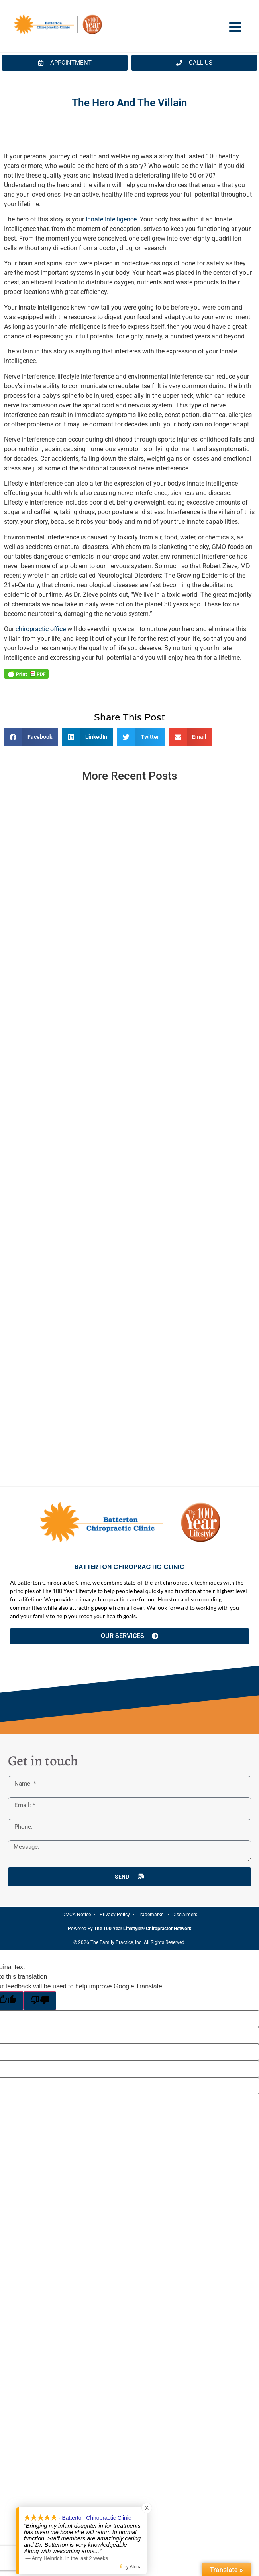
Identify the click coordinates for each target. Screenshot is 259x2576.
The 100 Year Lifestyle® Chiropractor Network (142, 1928)
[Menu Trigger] (235, 26)
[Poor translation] (40, 2000)
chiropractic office (41, 629)
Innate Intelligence (111, 219)
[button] (31, 737)
